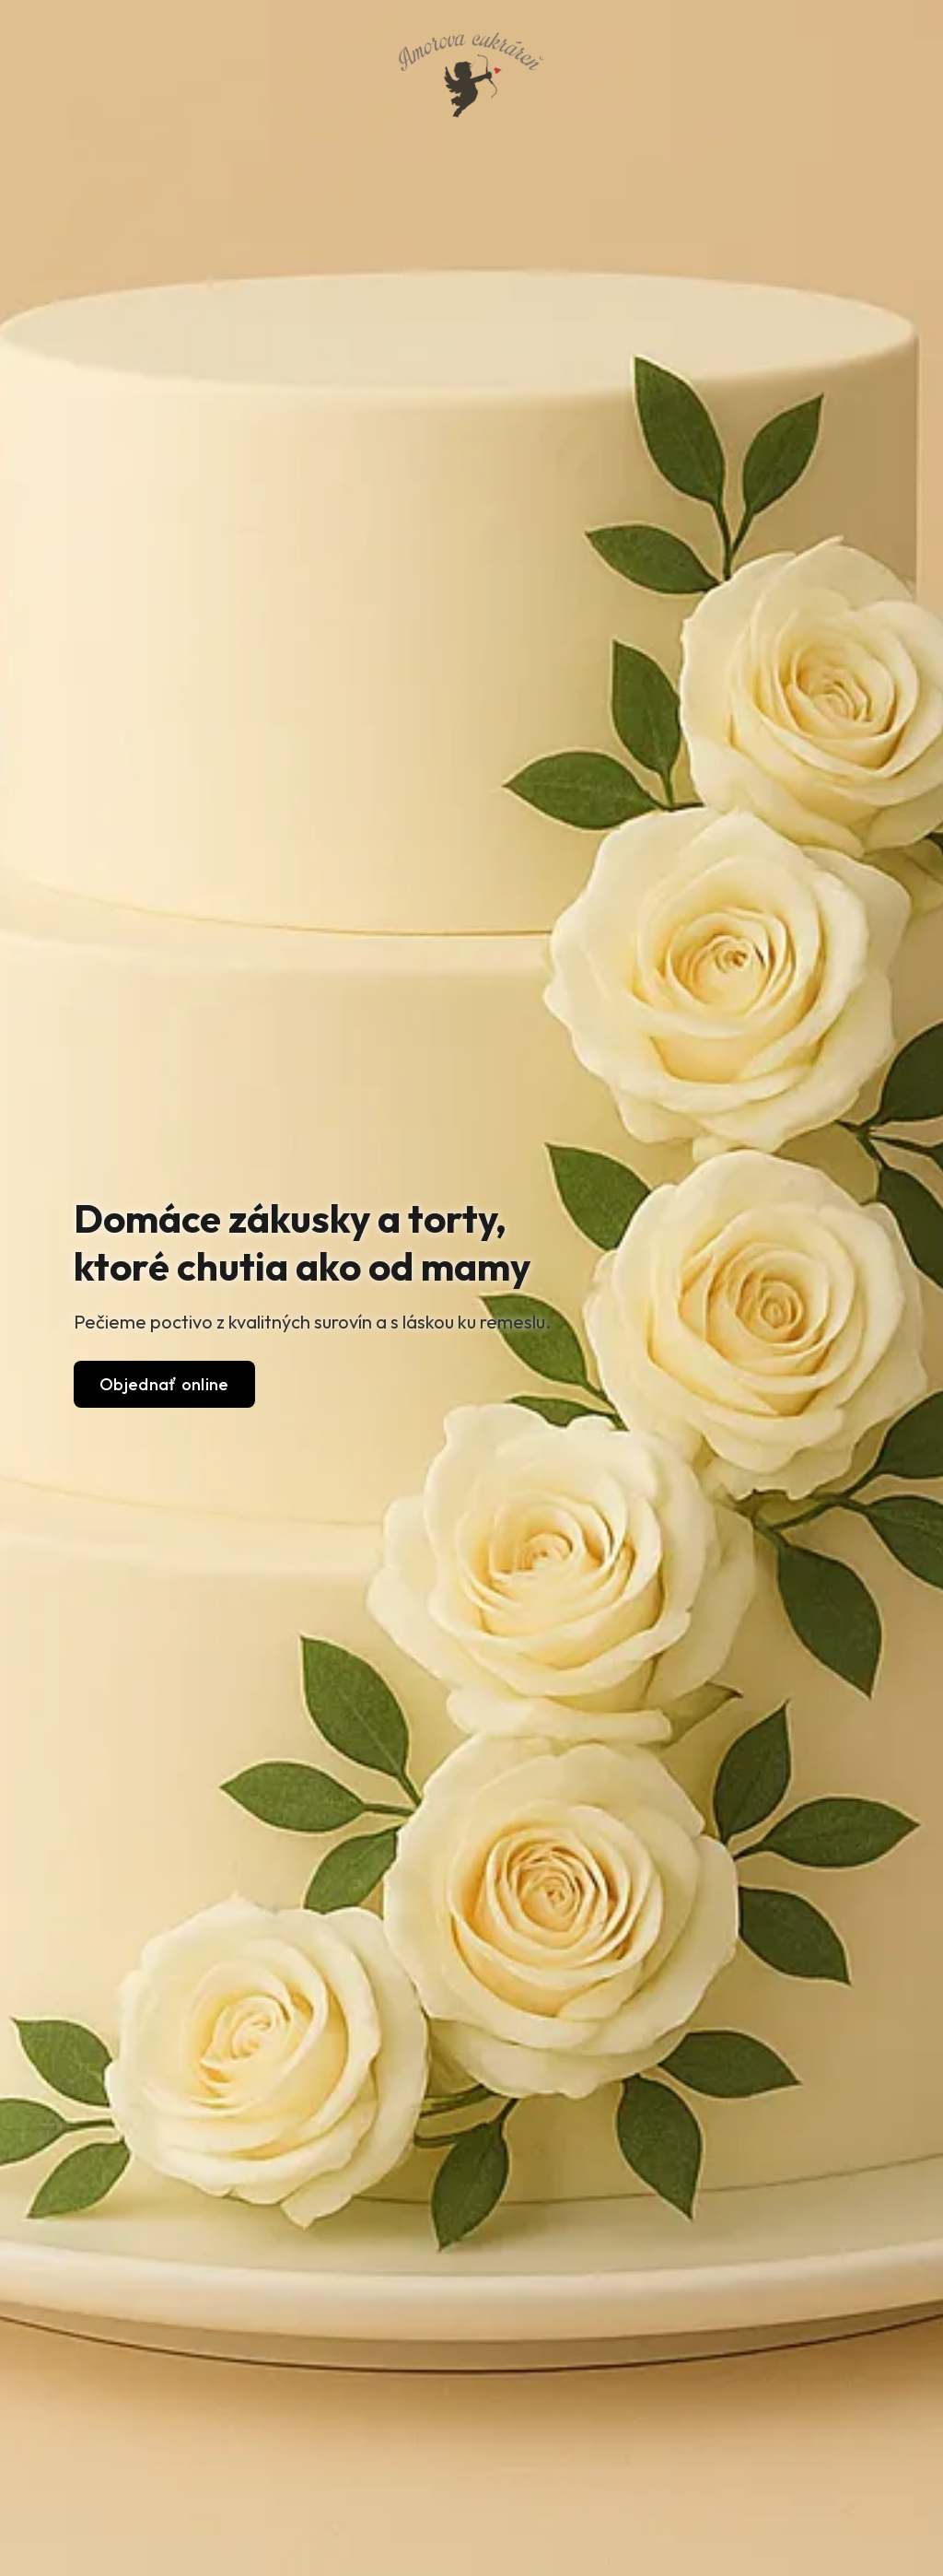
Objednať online (164, 1384)
